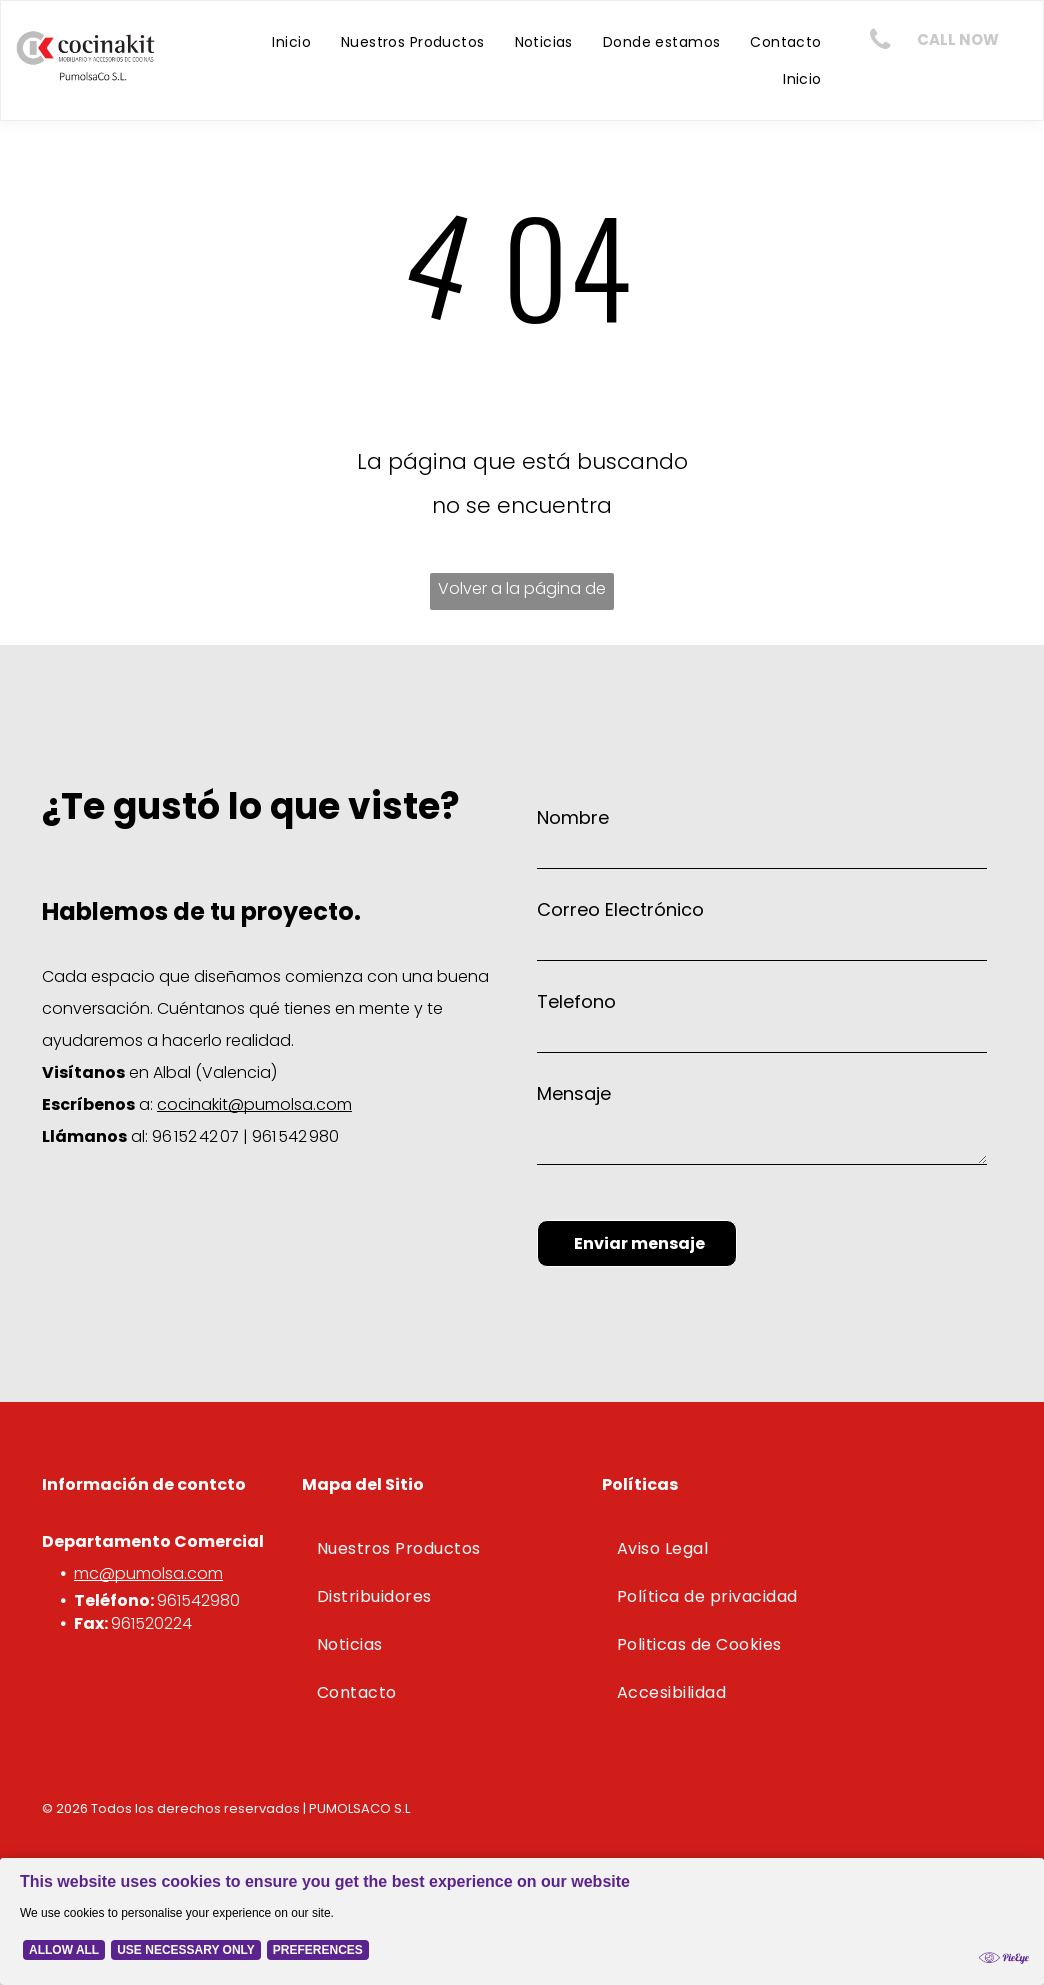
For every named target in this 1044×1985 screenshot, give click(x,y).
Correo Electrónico (620, 909)
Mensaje (574, 1093)
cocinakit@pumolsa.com (254, 1104)
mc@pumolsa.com (148, 1573)
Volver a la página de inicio (522, 593)
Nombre (573, 817)
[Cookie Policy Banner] (522, 1913)
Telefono (576, 1001)
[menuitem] (291, 42)
